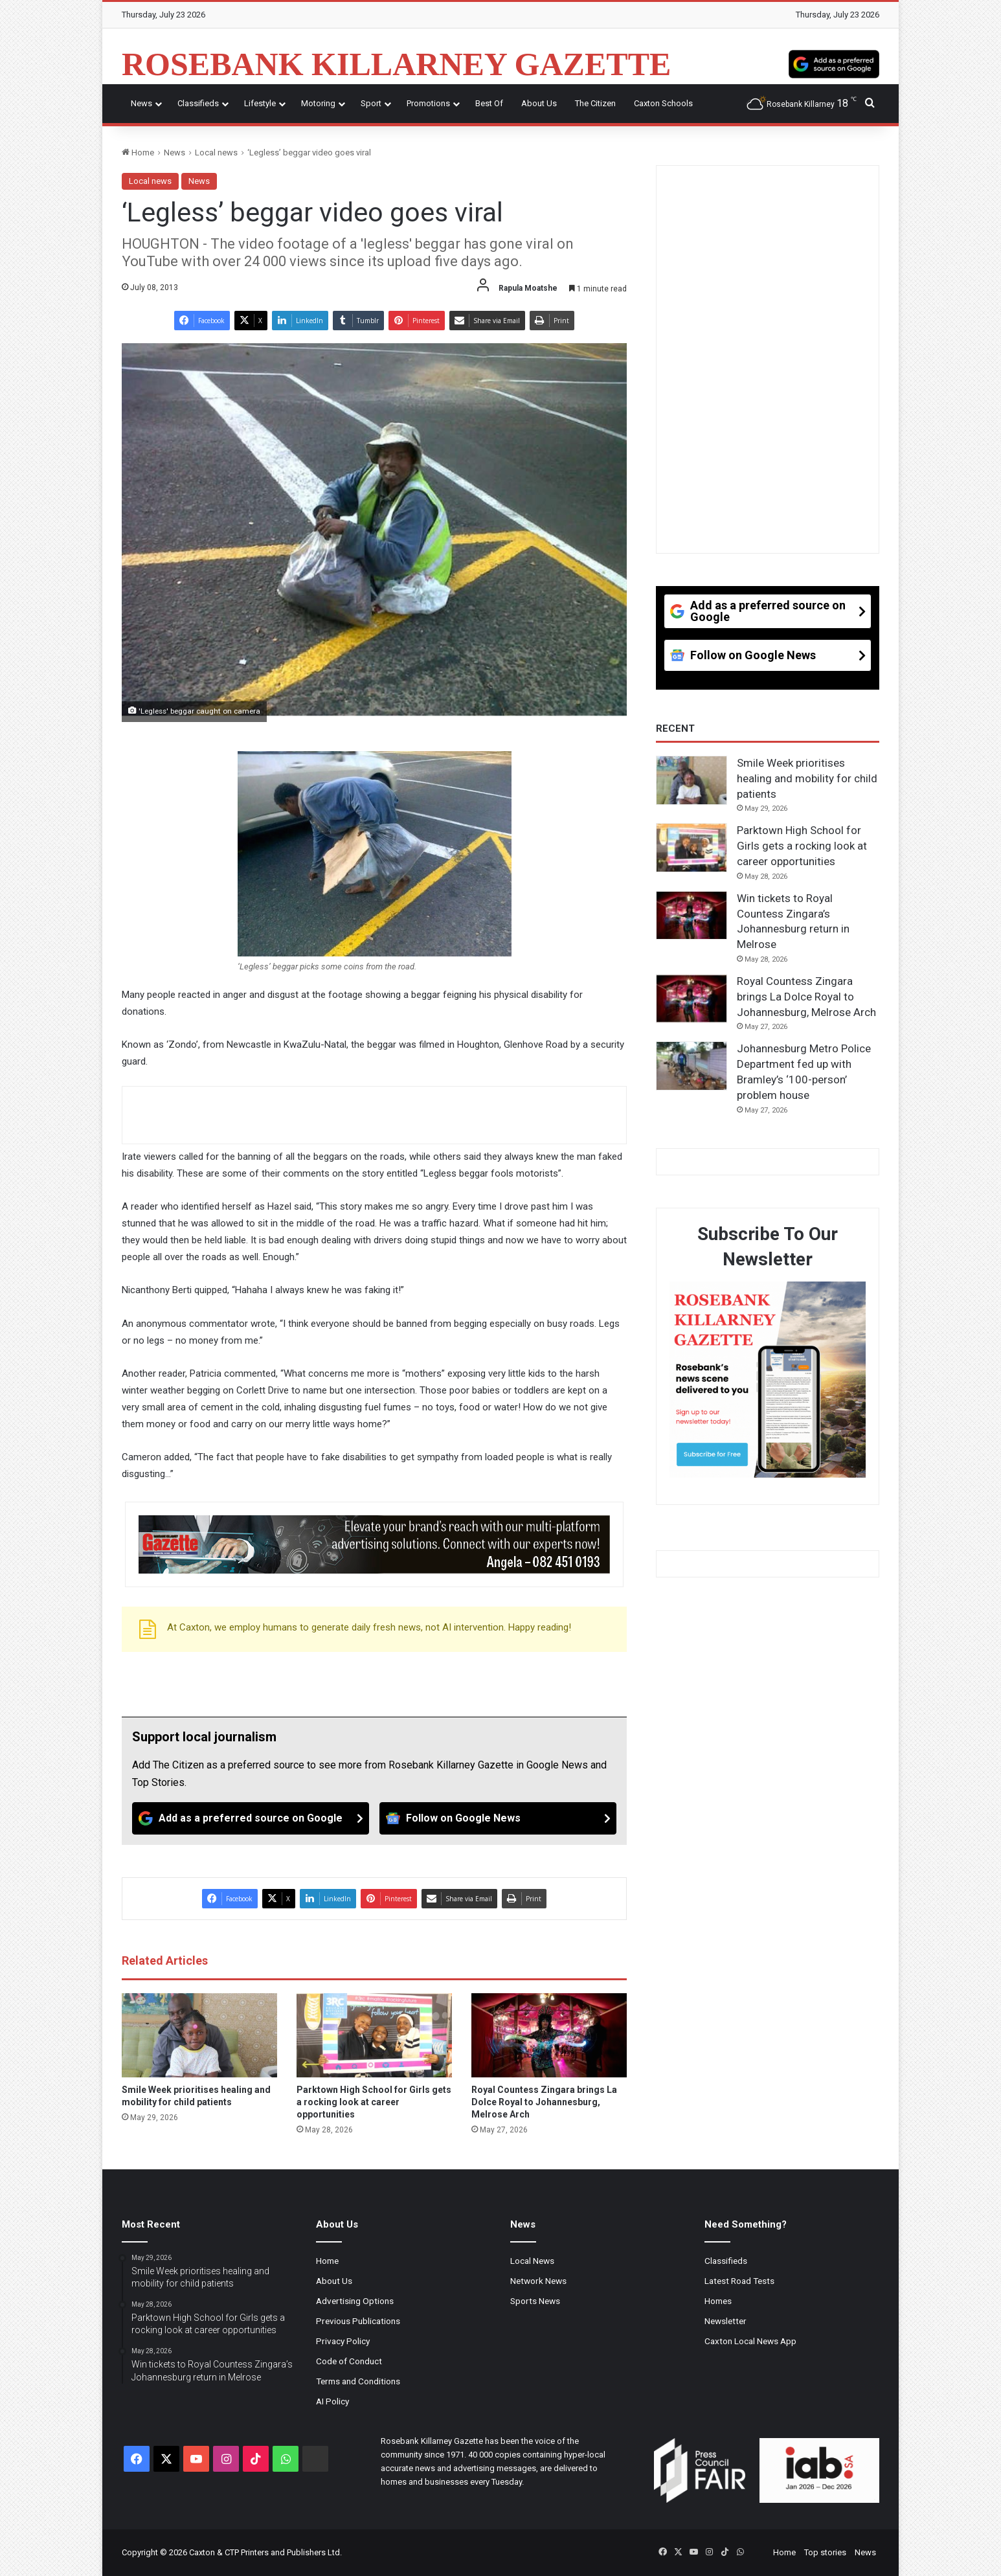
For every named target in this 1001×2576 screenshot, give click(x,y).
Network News (538, 2281)
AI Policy (332, 2401)
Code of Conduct (349, 2361)
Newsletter (725, 2321)
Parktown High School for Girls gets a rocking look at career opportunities (374, 2102)
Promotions (428, 103)
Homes (718, 2301)
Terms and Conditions (358, 2381)
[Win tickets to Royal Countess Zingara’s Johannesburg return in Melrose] (691, 915)
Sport (371, 103)
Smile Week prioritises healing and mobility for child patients (807, 778)
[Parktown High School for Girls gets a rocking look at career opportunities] (374, 2035)
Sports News (535, 2301)
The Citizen (595, 103)
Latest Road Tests (739, 2281)
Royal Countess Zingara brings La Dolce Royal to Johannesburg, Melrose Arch (544, 2102)
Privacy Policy (343, 2341)
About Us (539, 103)
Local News (532, 2260)
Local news (216, 152)
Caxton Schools (663, 103)
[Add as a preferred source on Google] (834, 64)
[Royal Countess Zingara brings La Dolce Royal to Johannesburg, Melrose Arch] (549, 2035)
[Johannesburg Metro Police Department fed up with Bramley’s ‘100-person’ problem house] (691, 1065)
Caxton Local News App (750, 2341)
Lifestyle (260, 103)
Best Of (489, 103)
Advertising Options (355, 2301)
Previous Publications (358, 2321)
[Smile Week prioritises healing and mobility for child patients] (199, 2035)
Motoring (318, 103)
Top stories (825, 2552)
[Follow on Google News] (497, 1818)
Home (138, 152)
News (141, 103)
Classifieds (198, 103)
